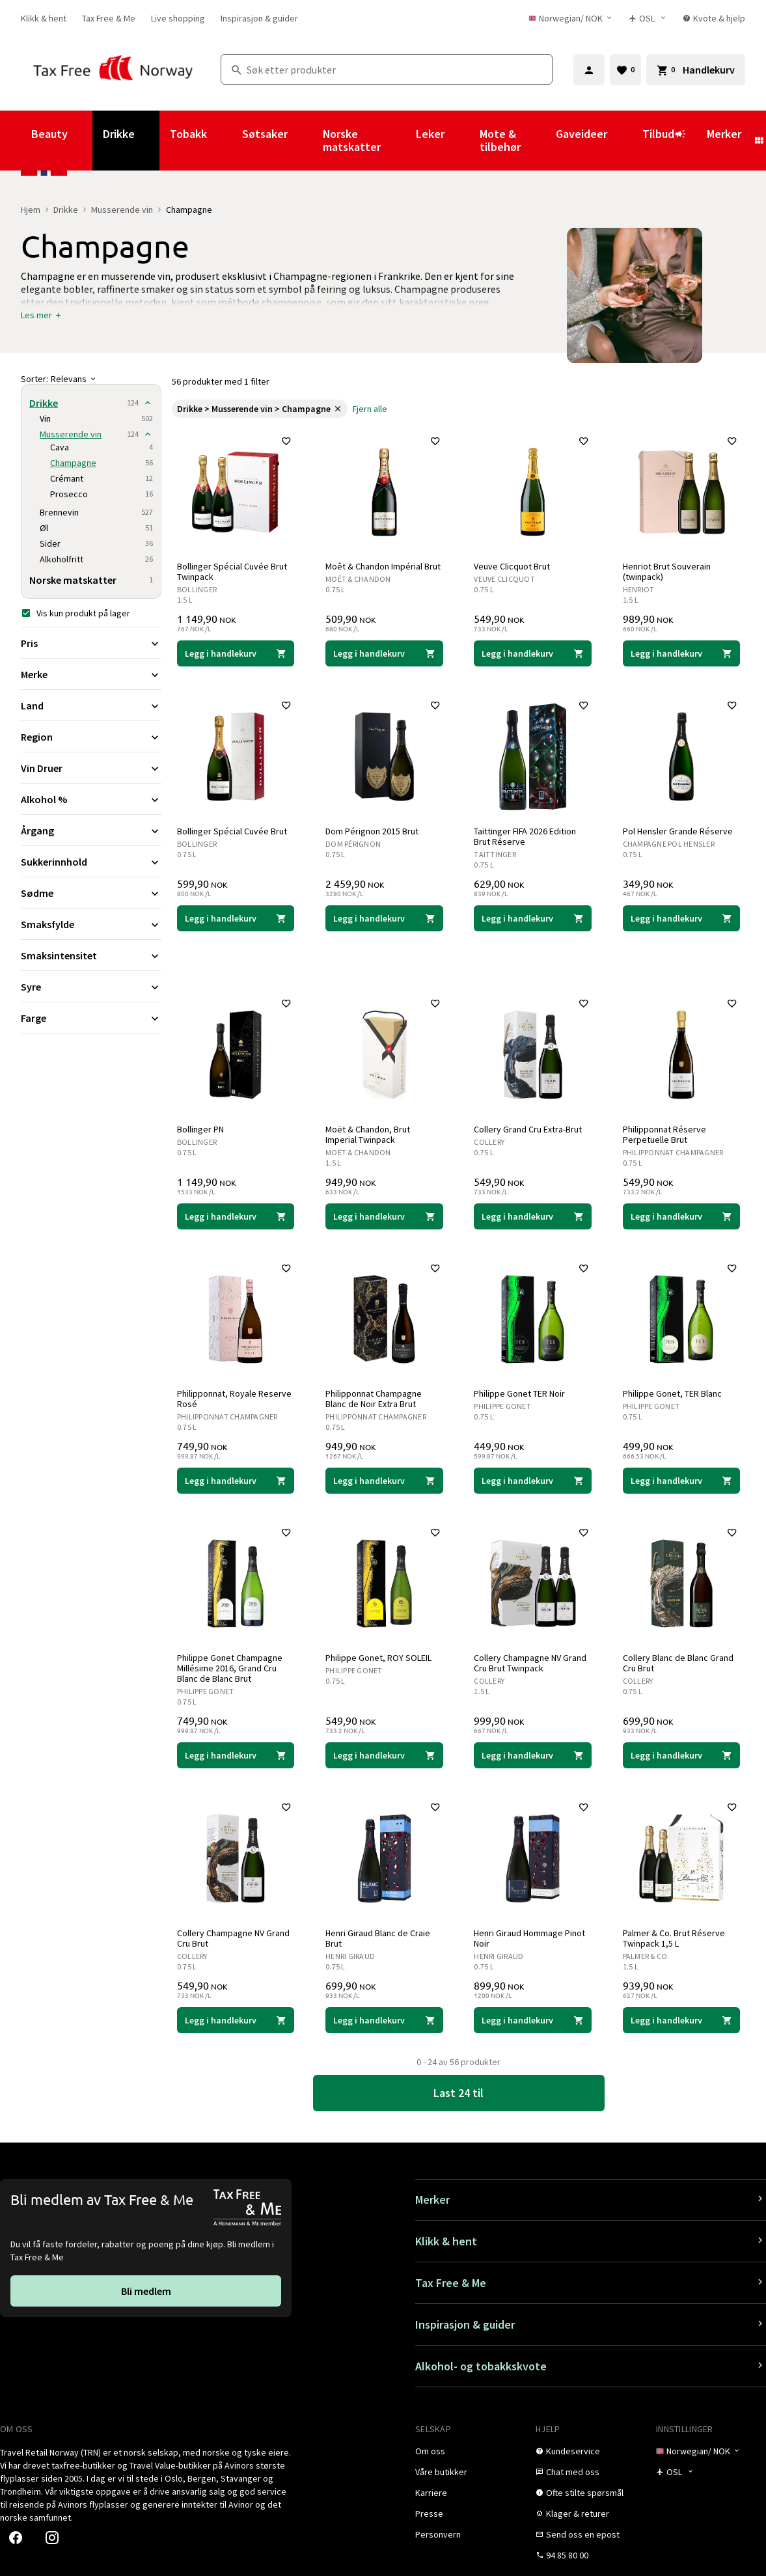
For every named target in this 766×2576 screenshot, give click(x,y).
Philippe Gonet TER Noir (520, 1393)
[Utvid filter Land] (91, 705)
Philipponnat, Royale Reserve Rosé (234, 1399)
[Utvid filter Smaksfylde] (91, 924)
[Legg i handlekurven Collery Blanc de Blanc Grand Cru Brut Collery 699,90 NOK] (681, 1755)
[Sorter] (91, 379)
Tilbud (664, 140)
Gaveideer (581, 133)
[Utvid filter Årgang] (91, 830)
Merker (724, 133)
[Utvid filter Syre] (91, 986)
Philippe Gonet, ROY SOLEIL (378, 1658)
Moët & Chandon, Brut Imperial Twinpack (367, 1134)
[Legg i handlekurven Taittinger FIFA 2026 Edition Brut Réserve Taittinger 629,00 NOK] (533, 918)
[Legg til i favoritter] (286, 441)
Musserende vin (122, 209)
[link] (43, 18)
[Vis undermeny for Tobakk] (224, 141)
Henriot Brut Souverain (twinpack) (667, 571)
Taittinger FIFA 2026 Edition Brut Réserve (525, 836)
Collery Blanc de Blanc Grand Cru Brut (678, 1663)
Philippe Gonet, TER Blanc (672, 1393)
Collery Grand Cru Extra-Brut (528, 1129)
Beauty (49, 133)
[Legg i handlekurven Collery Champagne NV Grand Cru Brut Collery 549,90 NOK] (235, 2020)
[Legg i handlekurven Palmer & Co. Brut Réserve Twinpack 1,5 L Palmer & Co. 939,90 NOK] (681, 2020)
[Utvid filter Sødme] (91, 893)
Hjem (30, 209)
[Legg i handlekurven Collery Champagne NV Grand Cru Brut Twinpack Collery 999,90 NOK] (533, 1755)
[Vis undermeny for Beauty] (85, 141)
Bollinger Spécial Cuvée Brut (232, 831)
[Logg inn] (589, 69)
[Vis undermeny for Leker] (462, 141)
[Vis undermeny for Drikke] (152, 141)
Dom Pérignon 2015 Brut (371, 831)
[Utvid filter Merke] (91, 674)
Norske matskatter (352, 140)
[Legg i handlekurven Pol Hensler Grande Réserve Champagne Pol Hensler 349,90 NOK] (681, 918)
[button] (41, 315)
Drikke (119, 133)
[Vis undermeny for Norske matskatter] (398, 141)
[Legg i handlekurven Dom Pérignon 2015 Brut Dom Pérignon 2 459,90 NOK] (384, 918)
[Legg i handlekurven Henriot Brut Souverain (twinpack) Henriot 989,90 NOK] (681, 653)
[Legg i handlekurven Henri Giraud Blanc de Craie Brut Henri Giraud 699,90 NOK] (384, 2020)
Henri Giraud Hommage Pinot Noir (530, 1938)
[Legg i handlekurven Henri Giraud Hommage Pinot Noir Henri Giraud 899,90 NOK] (533, 2020)
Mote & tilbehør (500, 140)
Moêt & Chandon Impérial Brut (383, 566)
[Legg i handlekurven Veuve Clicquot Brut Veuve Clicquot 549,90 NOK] (533, 653)
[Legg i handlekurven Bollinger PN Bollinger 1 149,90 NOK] (235, 1216)
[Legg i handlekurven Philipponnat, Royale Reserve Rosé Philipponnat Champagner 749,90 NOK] (235, 1481)
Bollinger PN (200, 1129)
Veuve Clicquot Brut (512, 566)
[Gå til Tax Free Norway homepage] (113, 69)
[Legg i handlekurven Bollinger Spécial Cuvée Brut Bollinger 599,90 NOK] (235, 918)
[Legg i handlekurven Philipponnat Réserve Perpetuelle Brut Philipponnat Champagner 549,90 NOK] (681, 1216)
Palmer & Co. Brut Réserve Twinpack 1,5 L (674, 1938)
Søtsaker (265, 133)
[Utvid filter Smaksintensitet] (91, 955)
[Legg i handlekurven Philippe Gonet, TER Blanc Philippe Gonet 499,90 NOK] (681, 1481)
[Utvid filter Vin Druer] (91, 768)
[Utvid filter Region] (91, 737)
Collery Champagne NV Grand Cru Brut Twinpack (530, 1663)
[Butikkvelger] (648, 18)
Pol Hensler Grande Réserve (678, 831)
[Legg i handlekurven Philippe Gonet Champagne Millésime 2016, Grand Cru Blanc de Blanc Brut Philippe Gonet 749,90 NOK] (235, 1755)
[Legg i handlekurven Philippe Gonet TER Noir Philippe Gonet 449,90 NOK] (533, 1481)
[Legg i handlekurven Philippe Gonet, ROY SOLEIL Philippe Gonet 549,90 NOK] (384, 1755)
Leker (430, 133)
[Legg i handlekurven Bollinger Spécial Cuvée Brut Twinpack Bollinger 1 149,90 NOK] (235, 653)
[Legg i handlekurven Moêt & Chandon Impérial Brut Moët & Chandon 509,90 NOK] (384, 653)
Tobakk (188, 133)
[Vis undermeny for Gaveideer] (625, 141)
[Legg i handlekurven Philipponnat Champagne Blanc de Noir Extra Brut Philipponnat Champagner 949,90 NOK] (384, 1481)
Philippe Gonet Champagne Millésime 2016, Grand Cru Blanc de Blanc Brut (229, 1668)
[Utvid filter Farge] (91, 1018)
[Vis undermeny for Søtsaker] (305, 141)
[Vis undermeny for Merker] (759, 141)
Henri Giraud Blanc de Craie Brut (377, 1938)
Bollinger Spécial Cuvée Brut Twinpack (232, 571)
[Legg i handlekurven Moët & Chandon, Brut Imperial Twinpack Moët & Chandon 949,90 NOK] (384, 1216)
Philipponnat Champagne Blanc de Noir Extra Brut (373, 1399)
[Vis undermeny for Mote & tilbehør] (538, 141)
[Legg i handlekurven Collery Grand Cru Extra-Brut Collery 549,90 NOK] (533, 1216)
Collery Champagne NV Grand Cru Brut (233, 1938)
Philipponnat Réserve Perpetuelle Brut (664, 1134)
